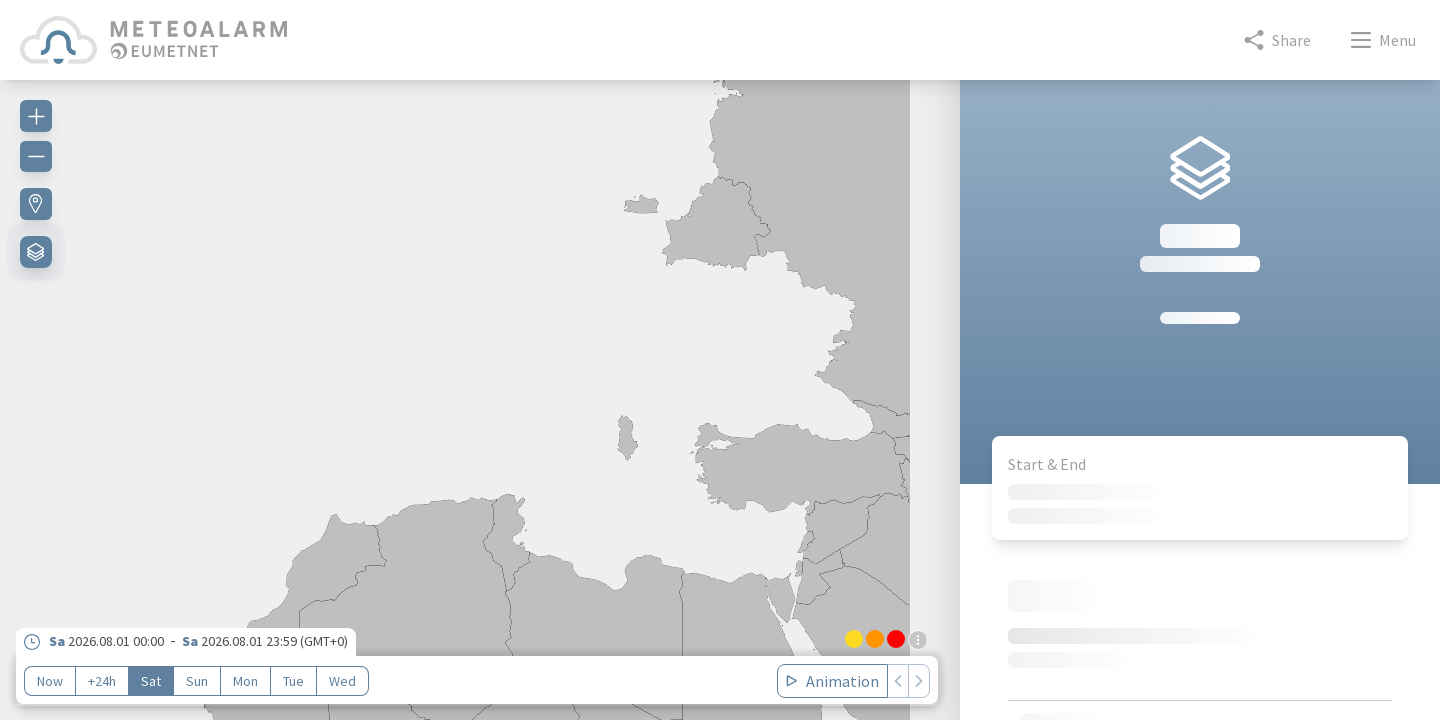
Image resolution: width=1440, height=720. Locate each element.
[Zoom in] (36, 116)
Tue (293, 681)
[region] (480, 388)
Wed (342, 681)
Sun (197, 681)
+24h (102, 681)
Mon (245, 681)
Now (50, 681)
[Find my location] (36, 204)
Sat (151, 681)
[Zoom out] (36, 156)
